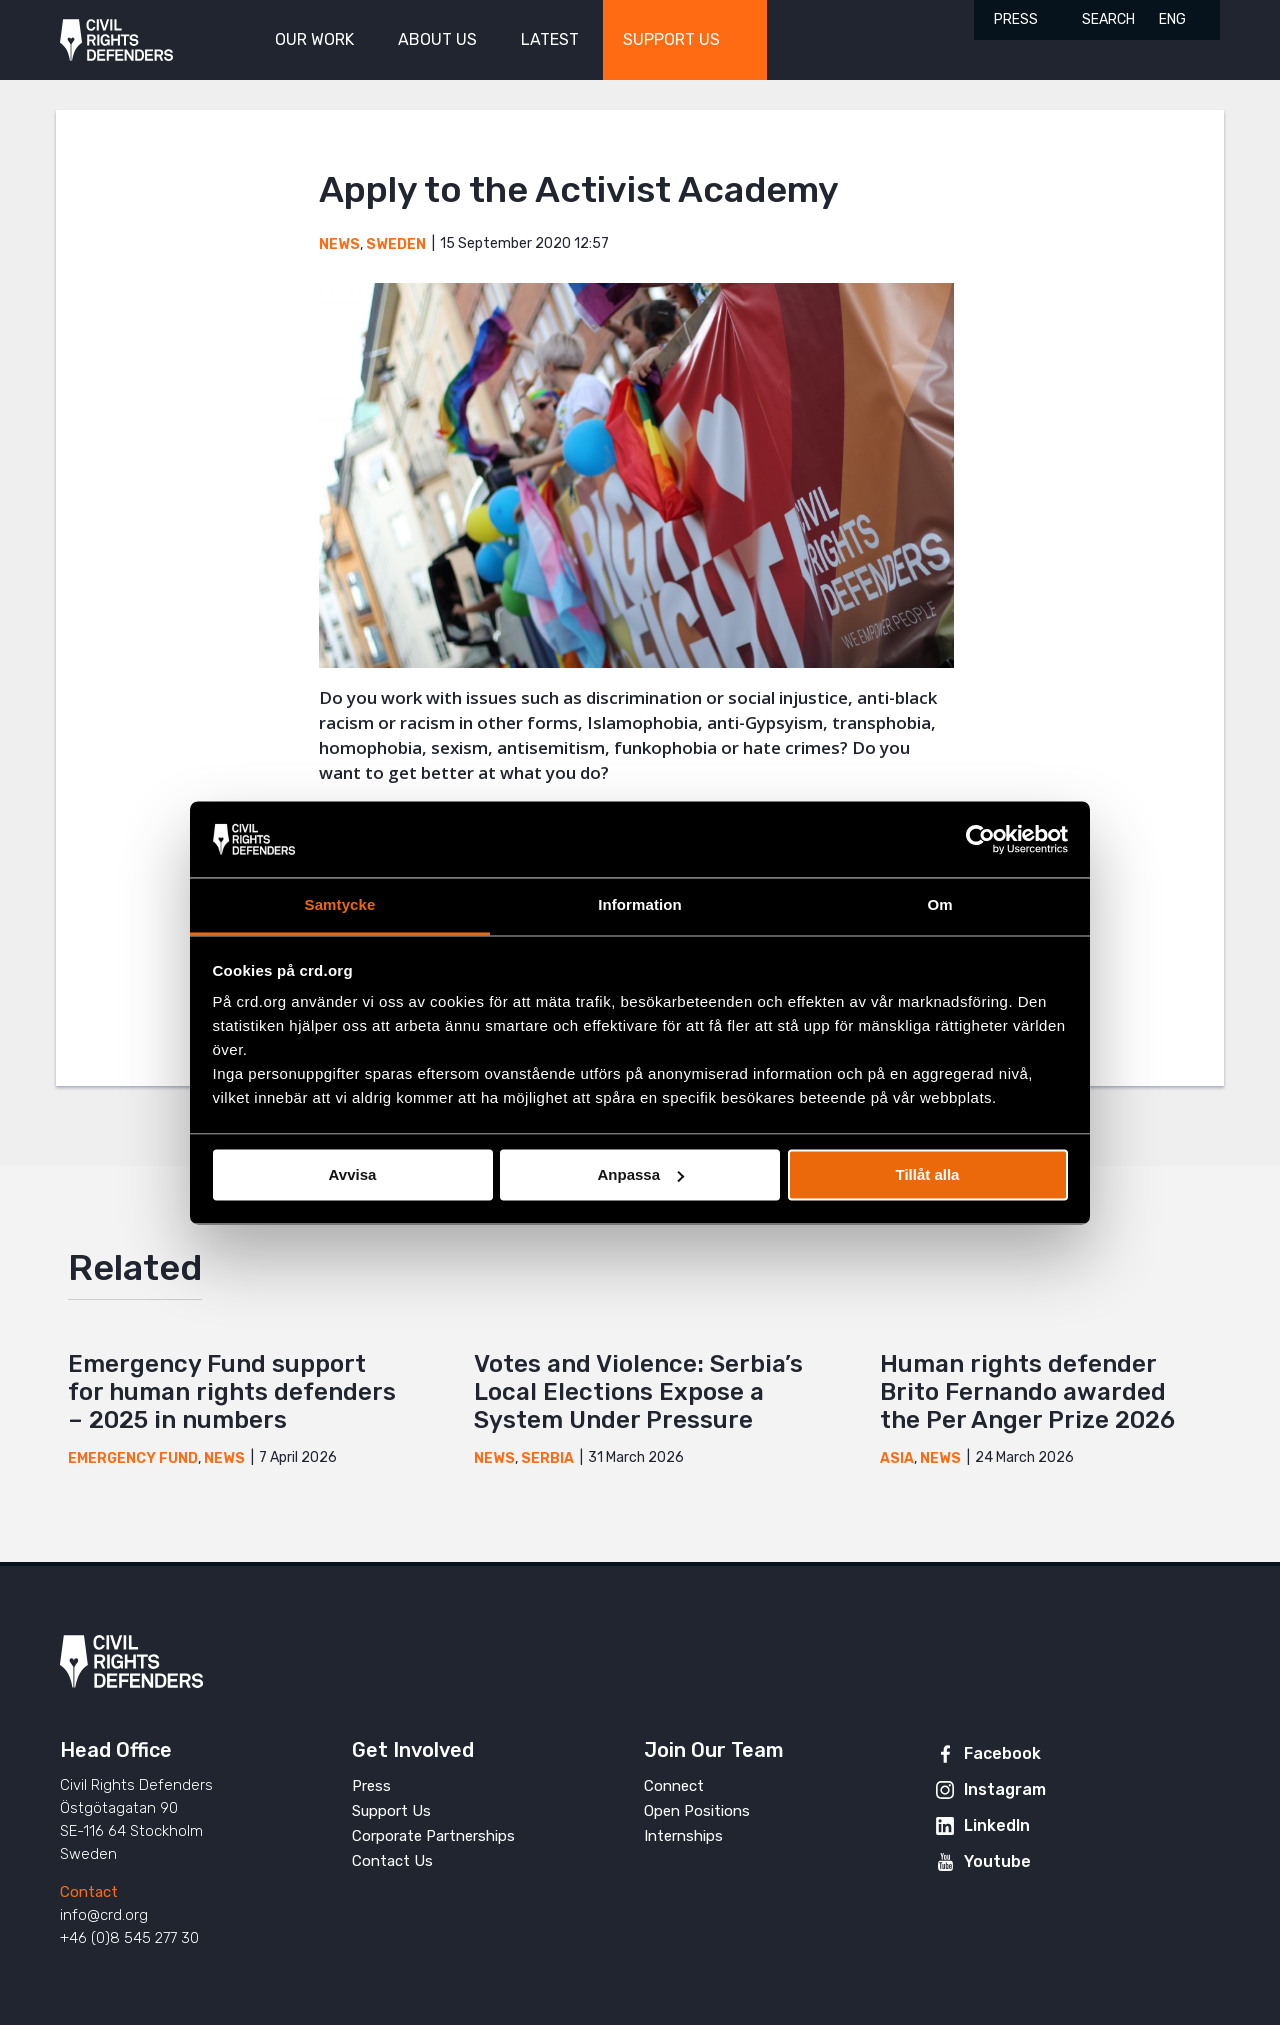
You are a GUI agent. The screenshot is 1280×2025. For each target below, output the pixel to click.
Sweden (396, 244)
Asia (897, 1458)
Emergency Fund (133, 1458)
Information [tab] (640, 905)
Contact (89, 1892)
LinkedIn (997, 1825)
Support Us (391, 1811)
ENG (1172, 19)
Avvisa (353, 1174)
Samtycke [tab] (340, 905)
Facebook (1002, 1753)
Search (1108, 19)
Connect (674, 1786)
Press (1016, 19)
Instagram (1005, 1789)
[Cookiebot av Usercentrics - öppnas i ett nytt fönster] (980, 839)
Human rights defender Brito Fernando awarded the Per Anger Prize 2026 (1027, 1392)
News (339, 244)
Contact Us (392, 1861)
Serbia (547, 1458)
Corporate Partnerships (433, 1836)
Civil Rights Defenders (116, 40)
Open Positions (697, 1811)
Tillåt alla (928, 1174)
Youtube (997, 1861)
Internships (683, 1836)
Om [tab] (939, 905)
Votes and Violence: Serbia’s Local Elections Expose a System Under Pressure (638, 1392)
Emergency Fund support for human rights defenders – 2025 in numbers (232, 1392)
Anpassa (640, 1174)
